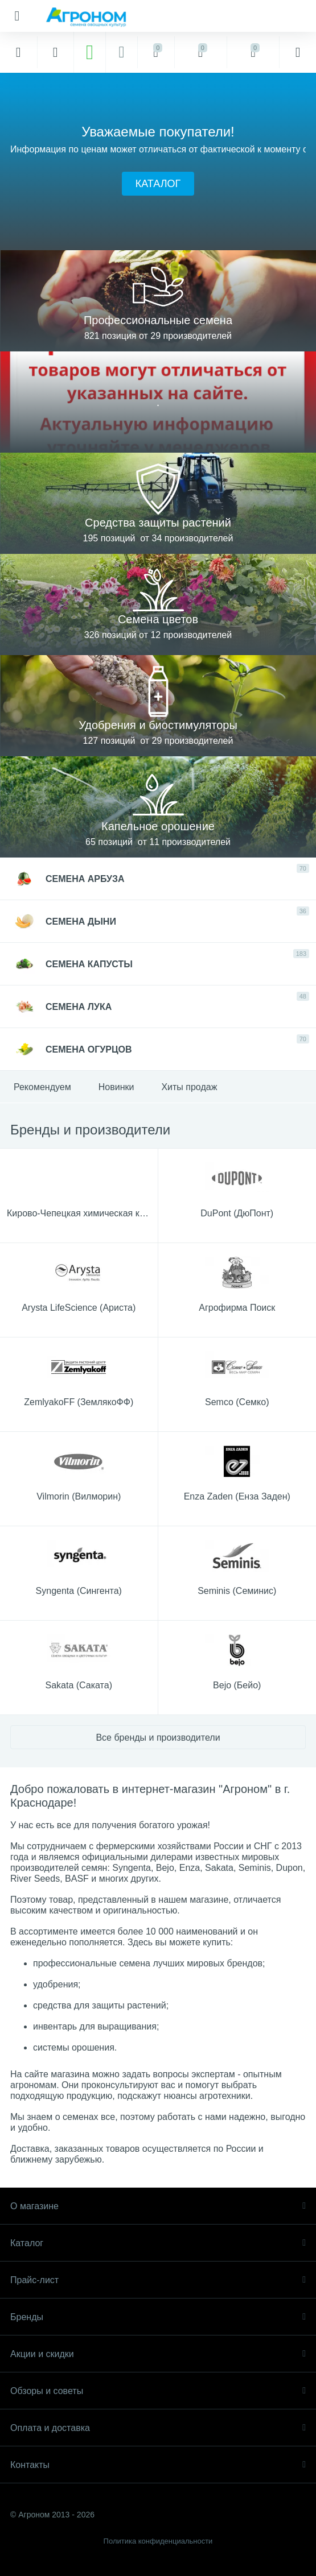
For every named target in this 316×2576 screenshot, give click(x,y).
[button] (158, 184)
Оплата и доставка (158, 2428)
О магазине (158, 2206)
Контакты (158, 2465)
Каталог (158, 2243)
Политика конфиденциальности (158, 2541)
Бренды (158, 2317)
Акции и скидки (158, 2354)
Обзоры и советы (158, 2391)
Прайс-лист (158, 2280)
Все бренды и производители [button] (158, 1737)
